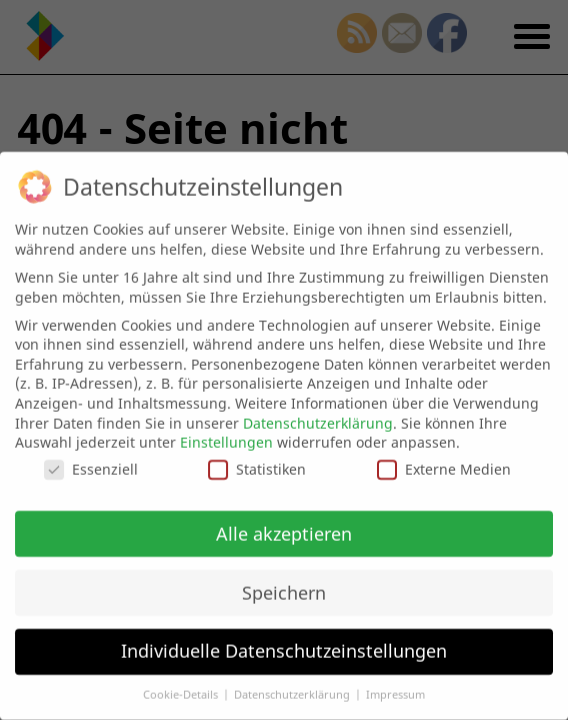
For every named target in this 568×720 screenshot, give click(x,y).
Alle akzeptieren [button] (284, 528)
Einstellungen (226, 436)
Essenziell (91, 463)
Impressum (395, 689)
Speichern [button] (284, 587)
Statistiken (257, 463)
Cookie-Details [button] (182, 689)
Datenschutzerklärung (318, 417)
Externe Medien (444, 463)
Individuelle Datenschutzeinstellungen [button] (284, 646)
